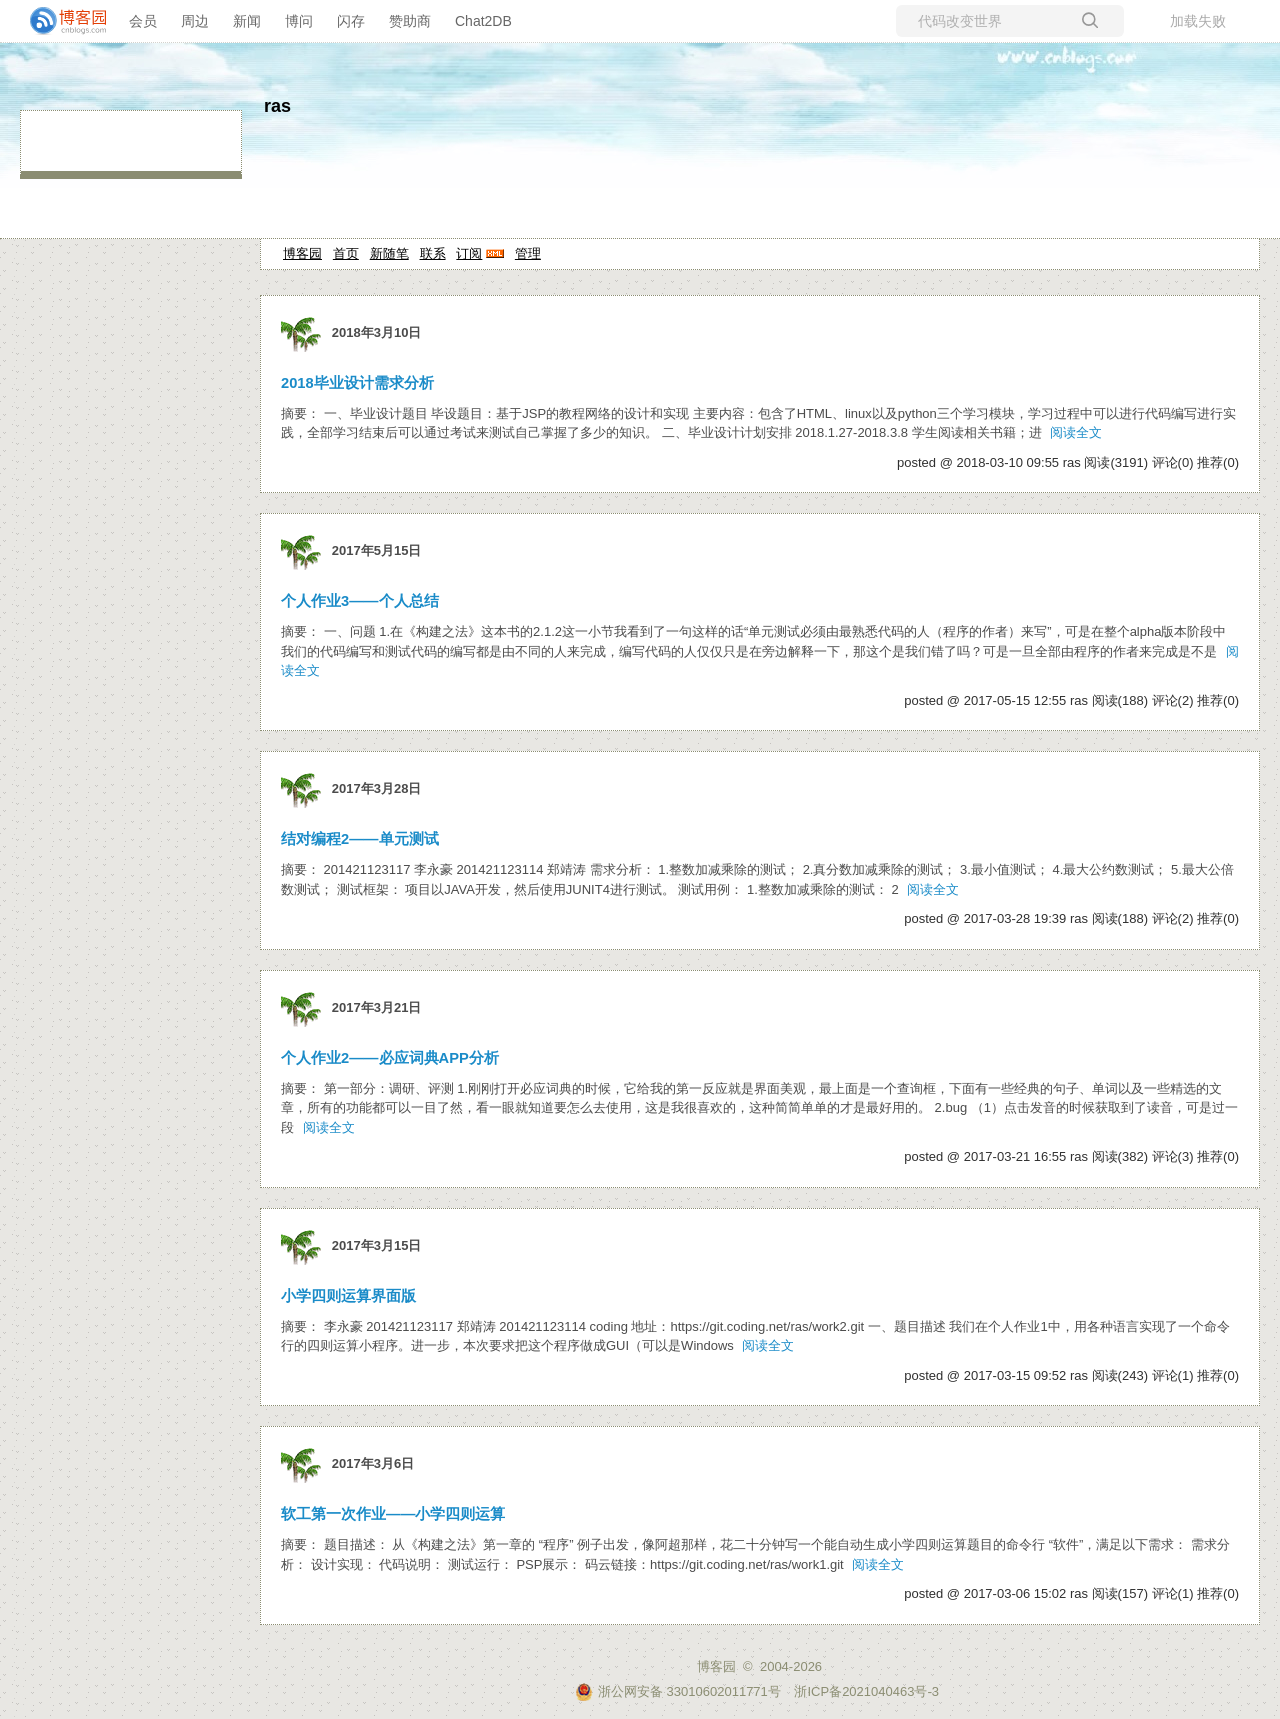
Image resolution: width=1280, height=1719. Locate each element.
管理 (528, 253)
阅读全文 (1076, 432)
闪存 (351, 21)
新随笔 (389, 253)
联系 (433, 253)
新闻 (247, 21)
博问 (299, 21)
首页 (346, 253)
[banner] (60, 21)
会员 (143, 21)
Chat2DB (483, 21)
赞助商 (410, 21)
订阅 (469, 253)
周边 (195, 21)
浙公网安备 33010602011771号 (678, 1691)
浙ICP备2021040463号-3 (866, 1691)
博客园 (302, 253)
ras (277, 106)
